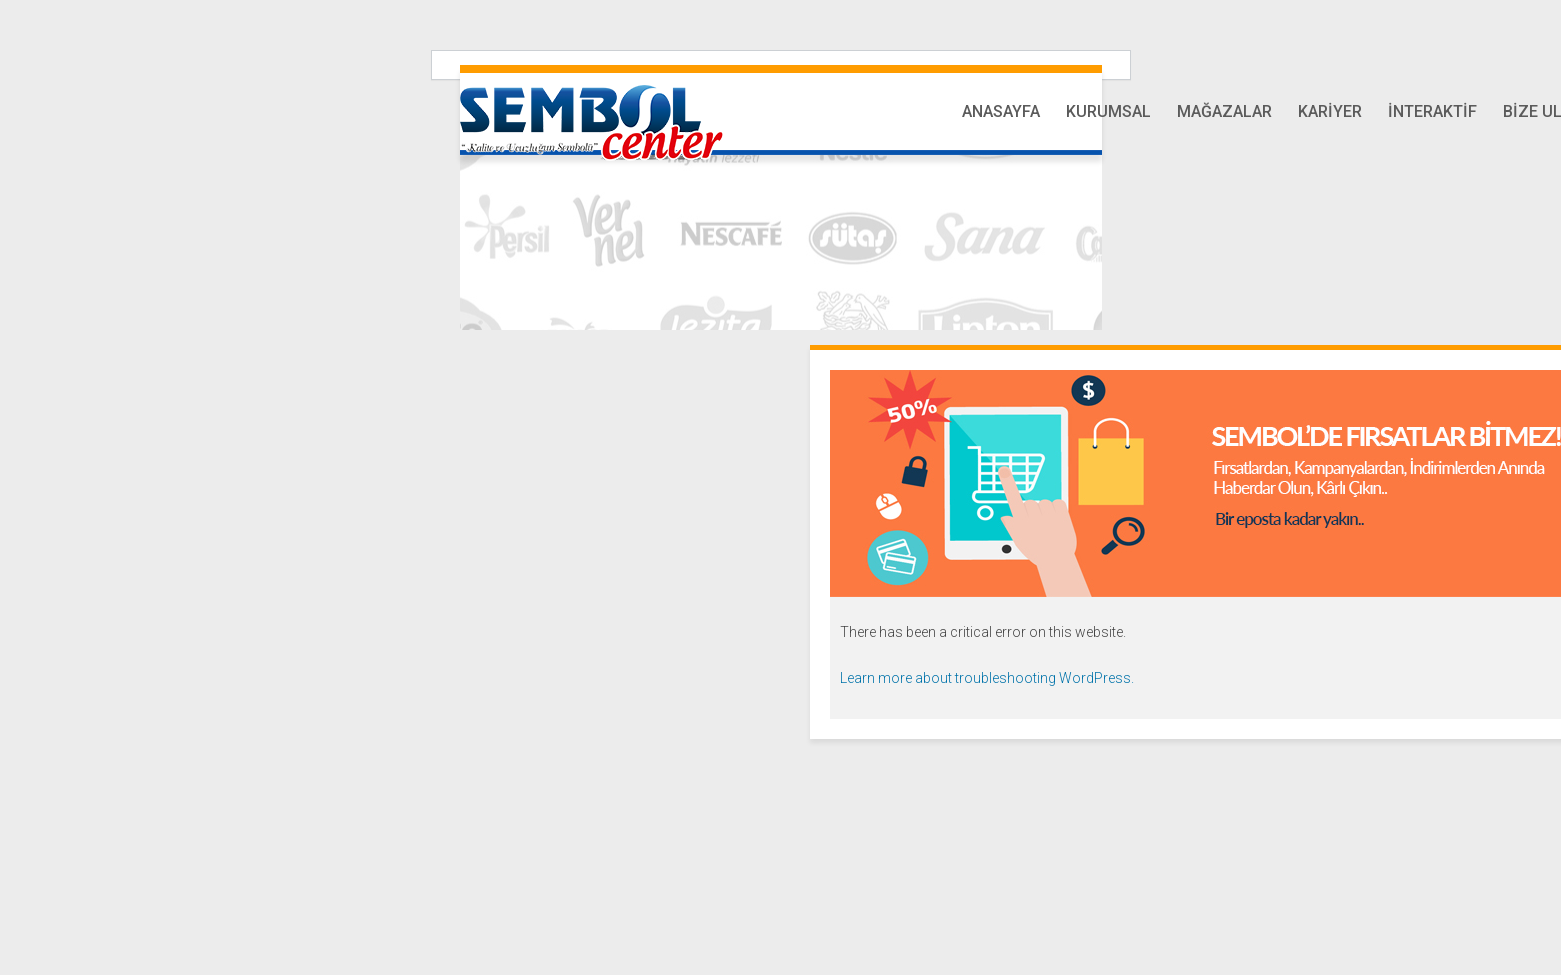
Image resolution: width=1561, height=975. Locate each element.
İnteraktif (1432, 111)
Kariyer (1330, 111)
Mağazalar (1224, 111)
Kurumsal (1108, 111)
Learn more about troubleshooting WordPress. (987, 678)
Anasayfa (1001, 111)
